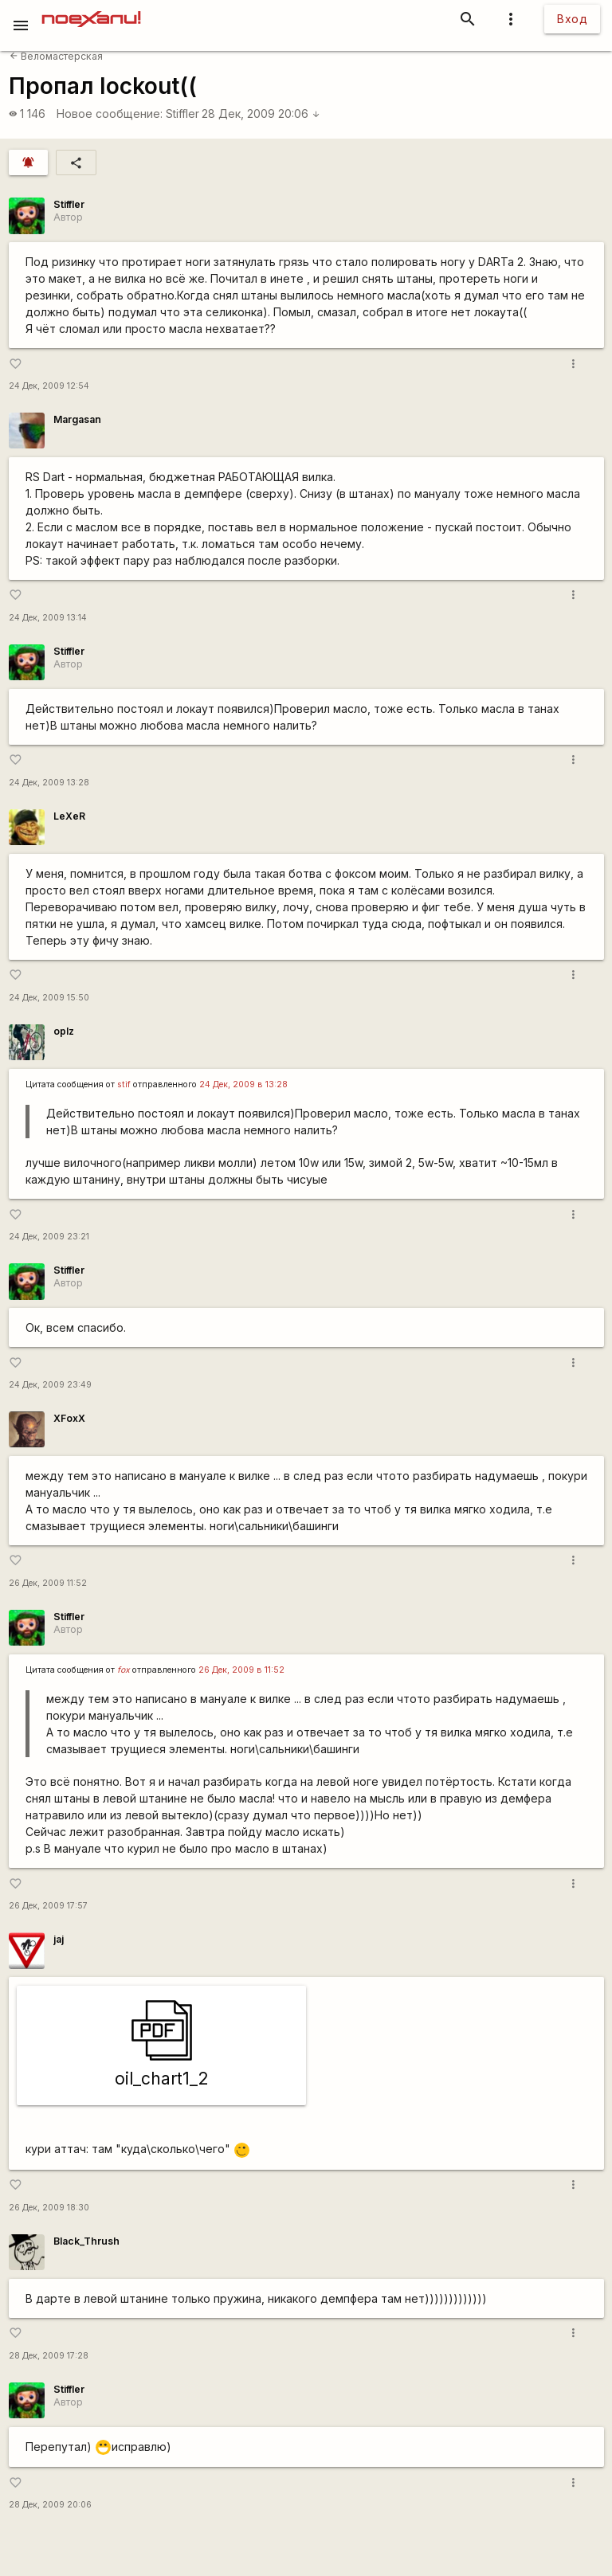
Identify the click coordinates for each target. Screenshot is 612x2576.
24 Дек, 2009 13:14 (48, 618)
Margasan (77, 419)
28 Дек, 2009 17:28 (48, 2356)
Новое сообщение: (110, 113)
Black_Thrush (86, 2241)
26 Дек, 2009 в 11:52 (241, 1670)
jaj (58, 1939)
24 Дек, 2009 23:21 (49, 1236)
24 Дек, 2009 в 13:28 (243, 1084)
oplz (63, 1031)
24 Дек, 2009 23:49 (50, 1385)
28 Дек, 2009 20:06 (261, 113)
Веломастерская (56, 56)
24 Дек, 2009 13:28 (49, 782)
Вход (572, 18)
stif (124, 1084)
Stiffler (182, 113)
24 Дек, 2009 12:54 (49, 386)
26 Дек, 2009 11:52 (48, 1583)
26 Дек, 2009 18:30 (49, 2207)
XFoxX (69, 1418)
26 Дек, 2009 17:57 (48, 1906)
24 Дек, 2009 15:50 (49, 997)
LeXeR (69, 816)
